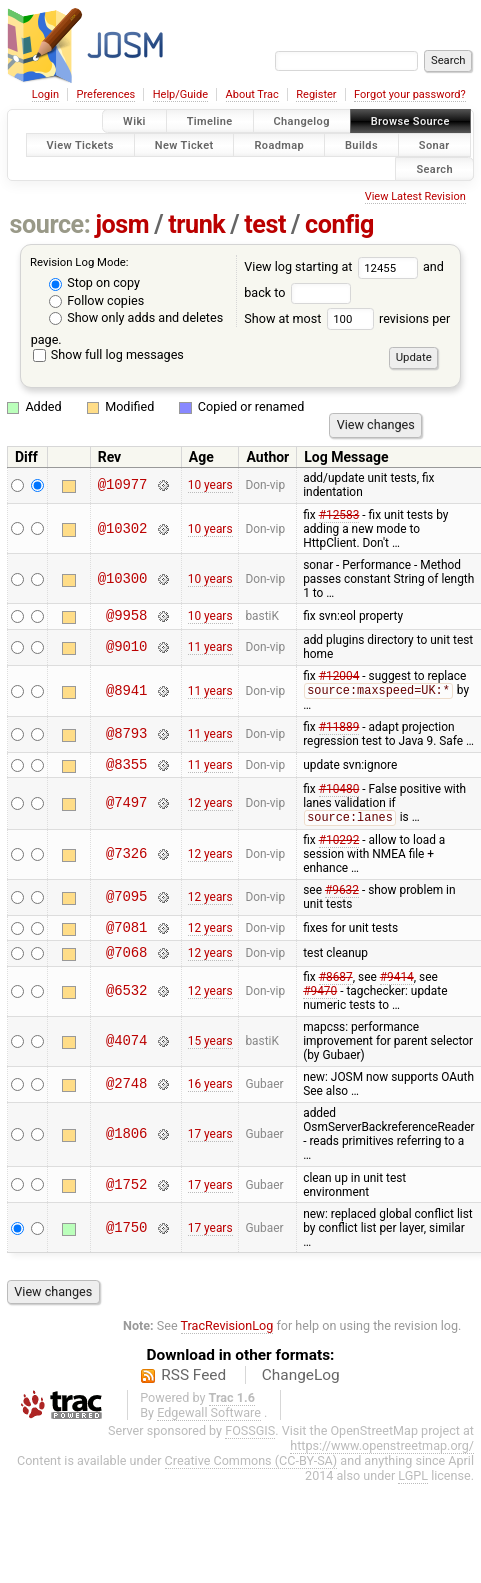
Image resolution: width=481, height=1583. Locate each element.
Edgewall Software (209, 1426)
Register (316, 94)
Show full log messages (108, 354)
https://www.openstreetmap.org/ (382, 1459)
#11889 (339, 731)
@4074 (126, 1055)
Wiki (134, 121)
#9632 (342, 898)
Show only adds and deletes (136, 317)
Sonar (434, 144)
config (339, 224)
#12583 (339, 515)
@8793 (126, 738)
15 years (210, 1055)
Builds (361, 144)
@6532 (126, 1005)
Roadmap (279, 144)
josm (122, 224)
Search (434, 168)
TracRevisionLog (227, 1339)
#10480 (339, 796)
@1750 (126, 1241)
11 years (210, 650)
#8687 (336, 991)
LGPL (413, 1489)
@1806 (126, 1148)
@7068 (126, 965)
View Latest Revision (415, 196)
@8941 (126, 694)
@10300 (123, 578)
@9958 (126, 617)
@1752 (126, 1198)
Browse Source (410, 121)
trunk (196, 224)
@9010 (126, 650)
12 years (210, 811)
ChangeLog (301, 1389)
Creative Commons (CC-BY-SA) (251, 1474)
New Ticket (184, 144)
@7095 (126, 905)
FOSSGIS (250, 1444)
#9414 (397, 991)
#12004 (339, 679)
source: (50, 224)
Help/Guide (180, 94)
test (265, 224)
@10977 (123, 485)
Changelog (302, 121)
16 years (210, 1098)
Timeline (210, 121)
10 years (210, 485)
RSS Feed (193, 1389)
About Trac (252, 94)
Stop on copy (94, 282)
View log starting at (333, 266)
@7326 (126, 862)
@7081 (126, 937)
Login (45, 94)
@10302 (123, 528)
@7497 (126, 810)
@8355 (126, 770)
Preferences (105, 94)
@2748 (126, 1098)
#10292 (339, 848)
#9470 (320, 1005)
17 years (210, 1148)
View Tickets (80, 144)
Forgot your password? (410, 94)
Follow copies (96, 300)
